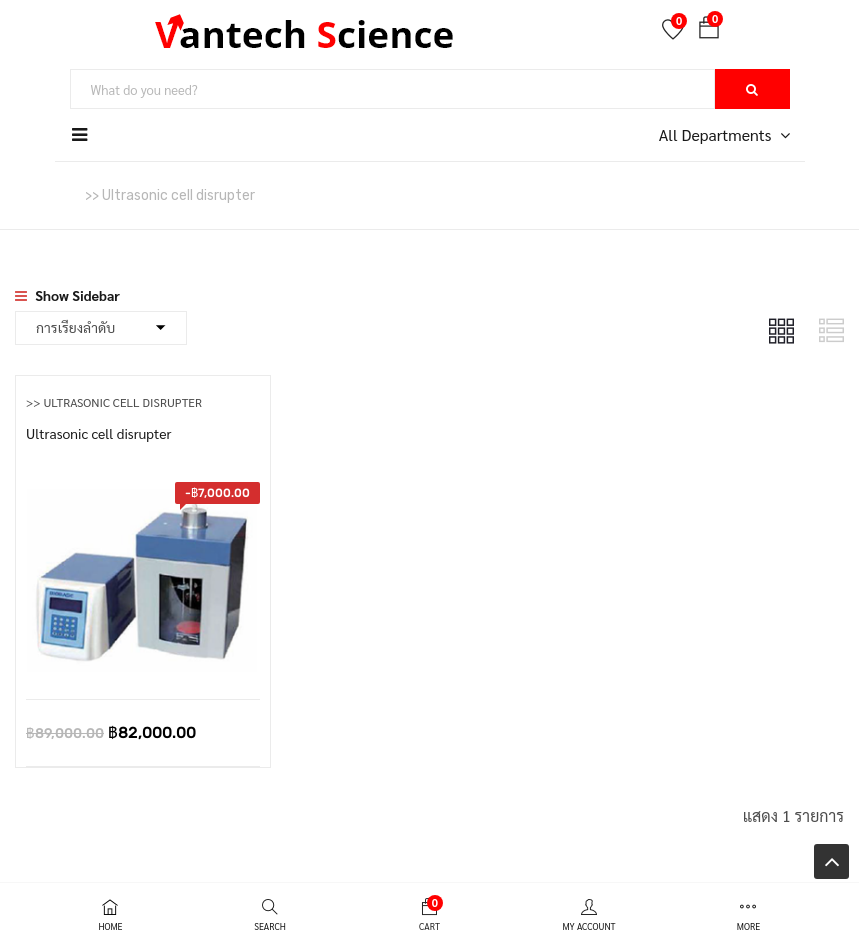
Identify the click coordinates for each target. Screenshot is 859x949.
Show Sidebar (67, 295)
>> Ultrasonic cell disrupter (114, 402)
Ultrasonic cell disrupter (98, 433)
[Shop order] (101, 328)
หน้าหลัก (40, 194)
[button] (709, 31)
